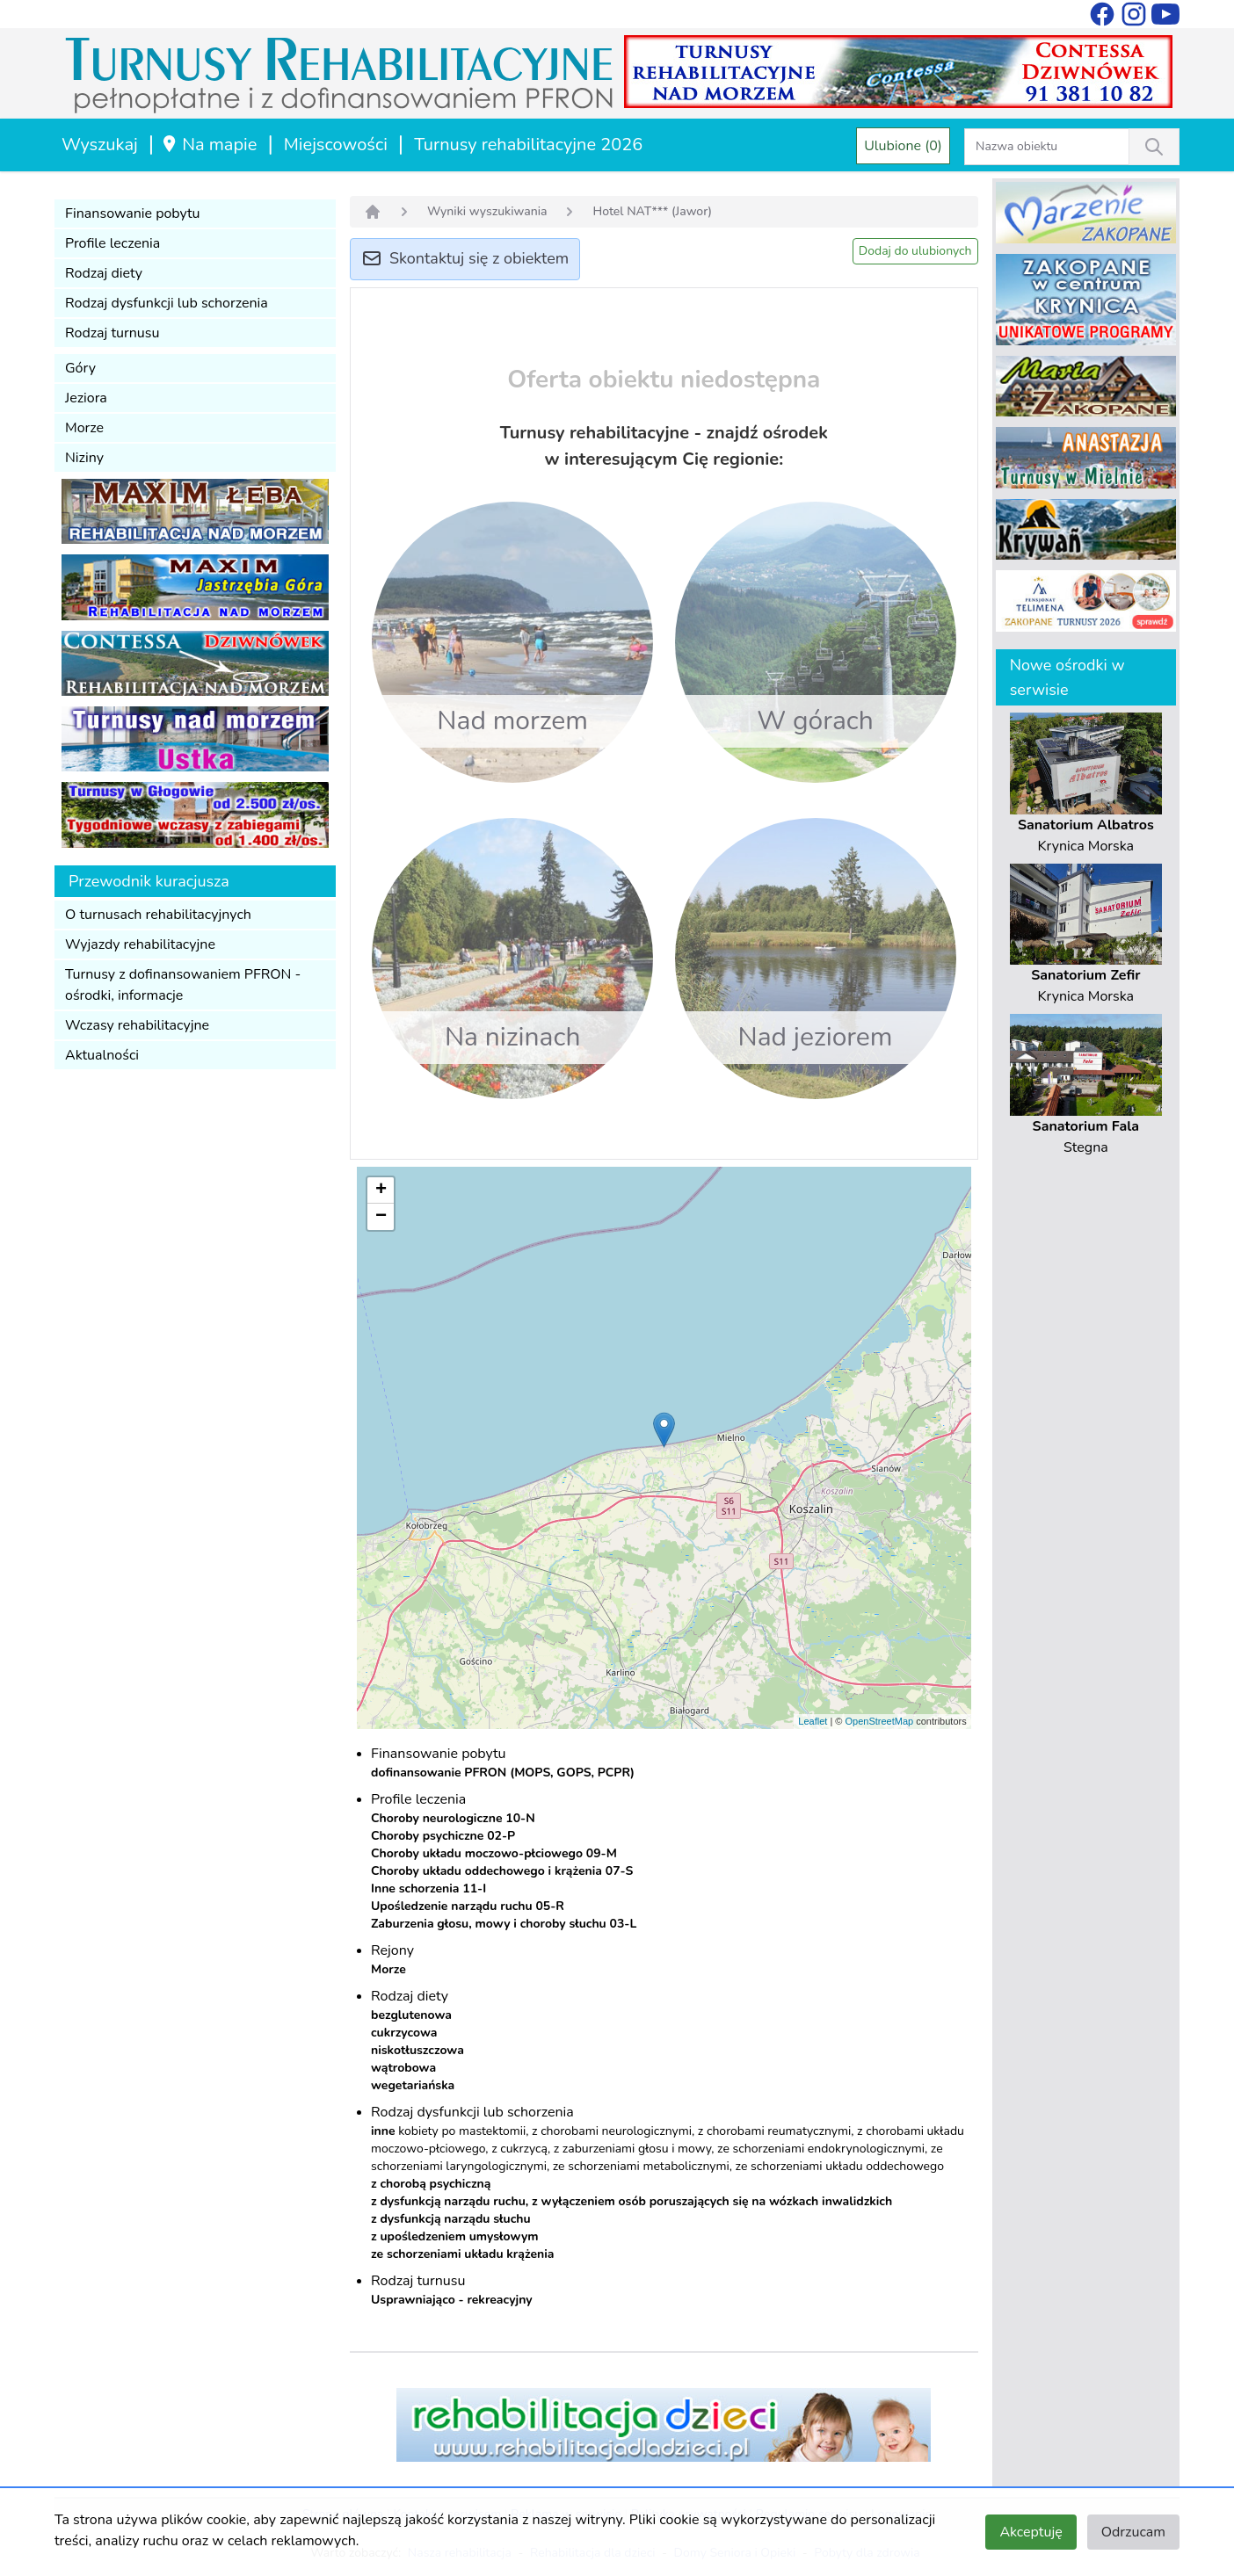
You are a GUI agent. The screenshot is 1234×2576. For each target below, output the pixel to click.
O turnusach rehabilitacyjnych (158, 914)
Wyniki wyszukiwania (487, 211)
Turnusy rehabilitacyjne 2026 (528, 144)
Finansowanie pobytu (132, 213)
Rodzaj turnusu (112, 333)
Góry (80, 368)
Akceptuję (1030, 2532)
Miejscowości (336, 144)
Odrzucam (1133, 2532)
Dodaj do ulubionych (915, 250)
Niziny (84, 457)
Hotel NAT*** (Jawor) (652, 211)
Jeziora (86, 398)
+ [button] (381, 1190)
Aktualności (102, 1055)
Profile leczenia (112, 243)
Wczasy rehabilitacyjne (137, 1025)
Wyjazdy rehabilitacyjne (140, 944)
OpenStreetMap (879, 1721)
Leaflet (812, 1721)
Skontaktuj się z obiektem (465, 260)
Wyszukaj (100, 144)
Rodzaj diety (103, 273)
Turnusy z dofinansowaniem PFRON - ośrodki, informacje (183, 985)
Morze (84, 428)
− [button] (381, 1217)
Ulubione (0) (903, 146)
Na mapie (209, 144)
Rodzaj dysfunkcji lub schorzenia (166, 303)
